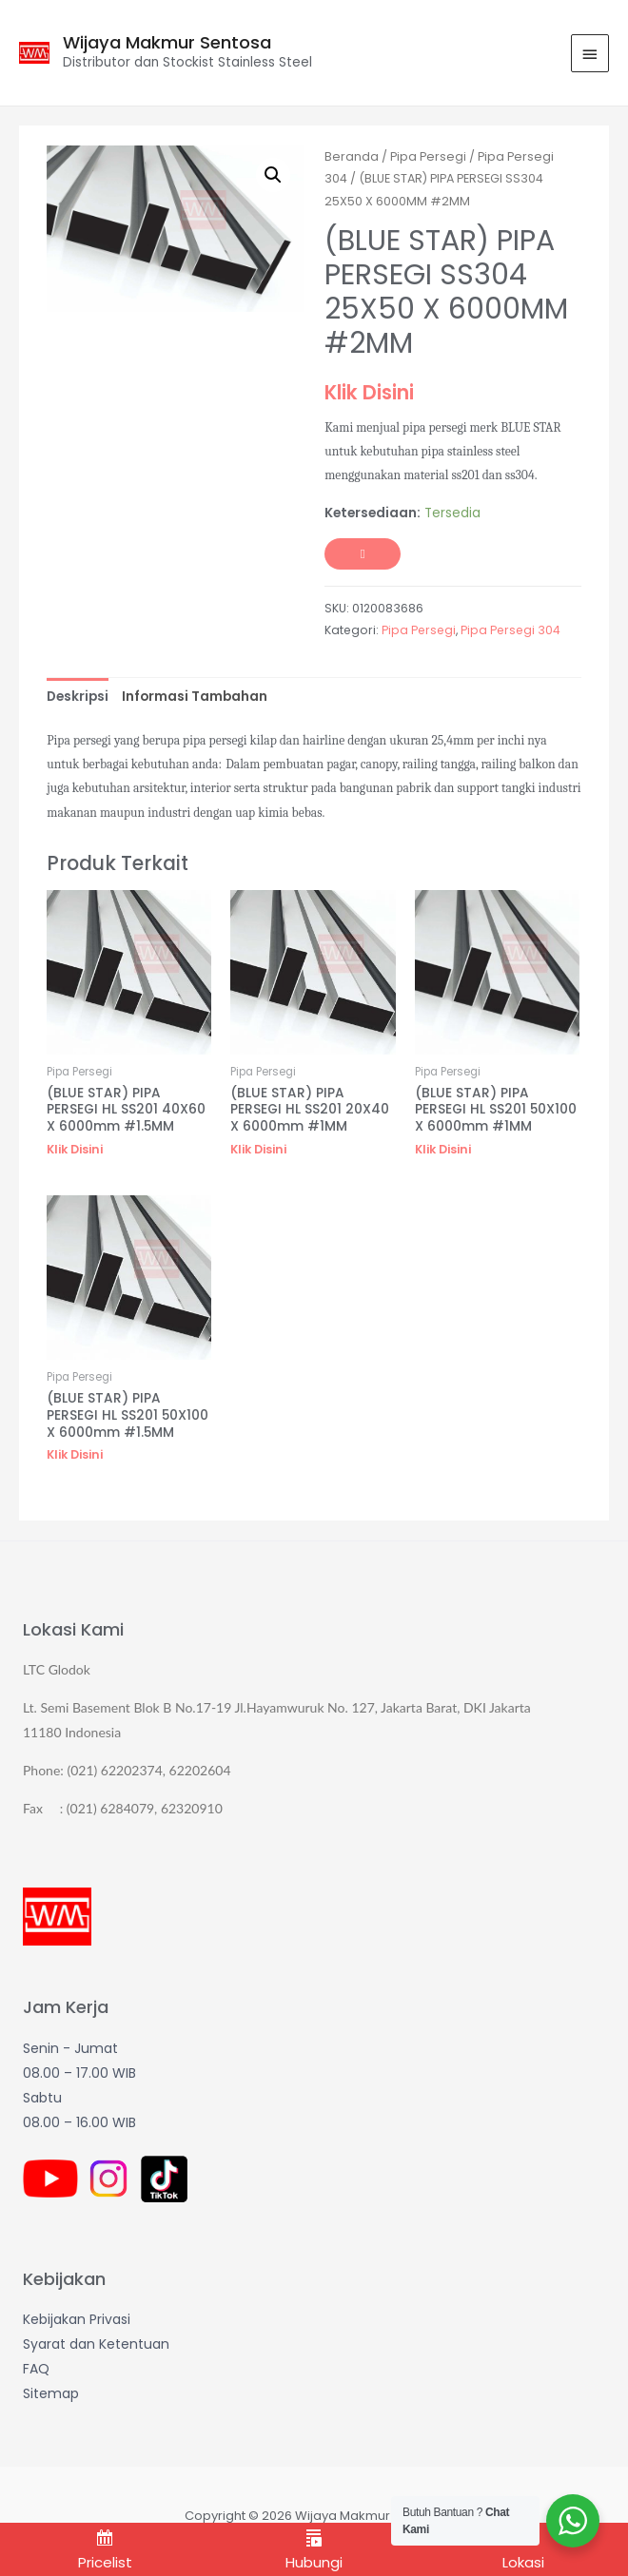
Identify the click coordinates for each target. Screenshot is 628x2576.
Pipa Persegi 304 (510, 630)
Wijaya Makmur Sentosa (167, 42)
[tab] (77, 696)
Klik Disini (369, 392)
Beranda (351, 156)
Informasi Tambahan (194, 697)
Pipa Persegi (428, 156)
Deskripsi (77, 697)
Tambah (362, 554)
